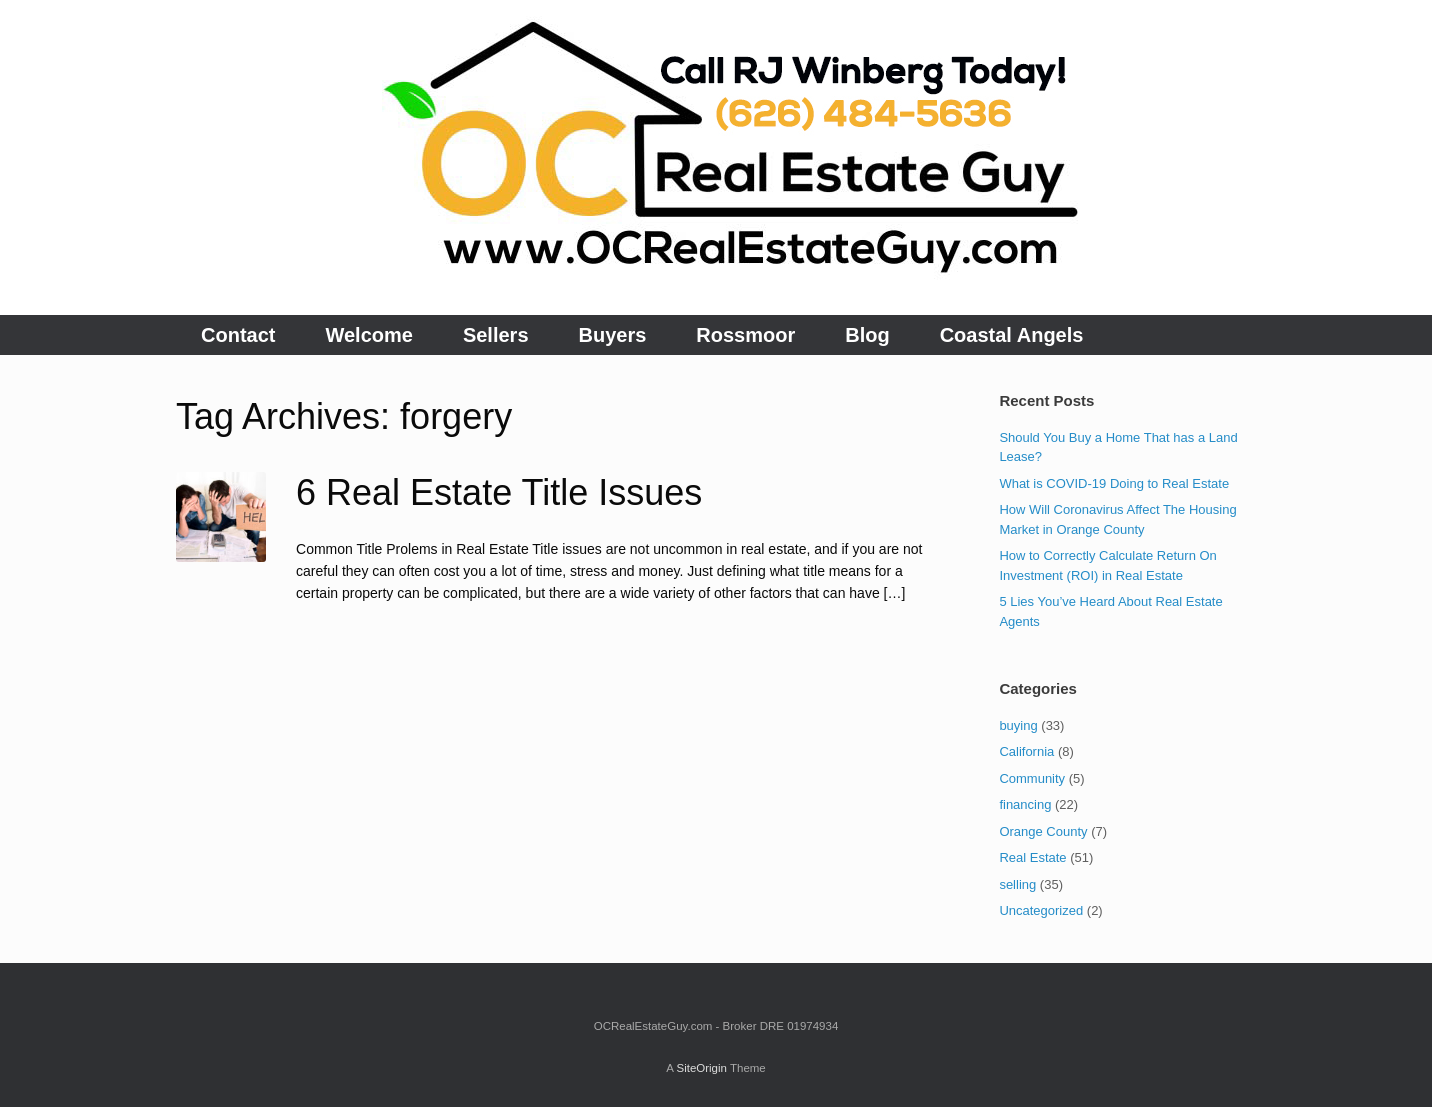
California (1026, 751)
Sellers (496, 335)
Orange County (1043, 831)
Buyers (613, 335)
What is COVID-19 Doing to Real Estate (1114, 483)
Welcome (368, 335)
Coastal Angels (1012, 335)
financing (1025, 804)
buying (1018, 725)
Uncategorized (1041, 910)
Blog (867, 335)
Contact (238, 335)
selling (1017, 884)
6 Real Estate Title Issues (499, 492)
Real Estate (1032, 857)
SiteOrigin (701, 1068)
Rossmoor (745, 335)
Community (1032, 778)
